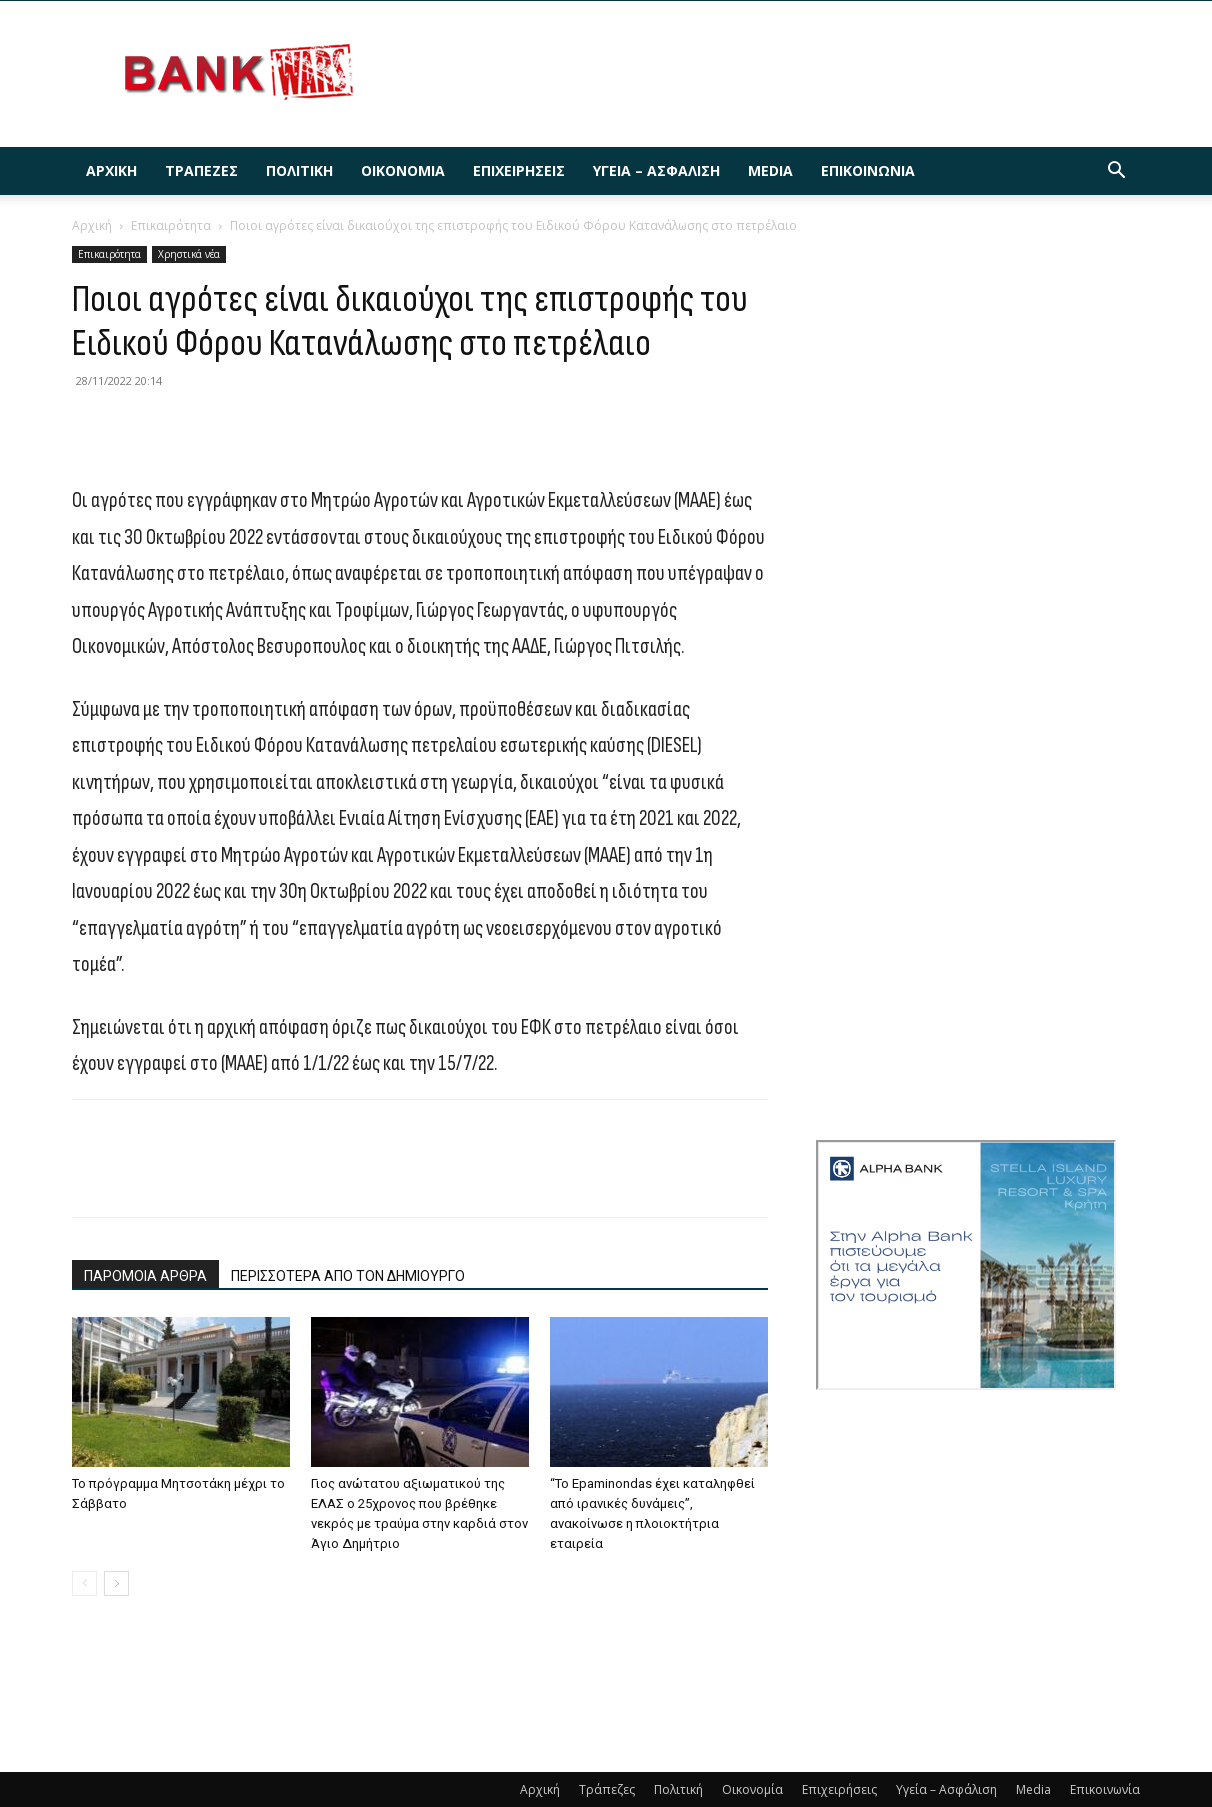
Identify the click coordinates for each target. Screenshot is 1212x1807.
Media (770, 170)
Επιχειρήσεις (519, 170)
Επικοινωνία (868, 170)
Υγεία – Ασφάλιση (656, 170)
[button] (1116, 172)
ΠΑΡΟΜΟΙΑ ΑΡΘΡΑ (145, 1276)
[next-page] (116, 1583)
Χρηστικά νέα (189, 254)
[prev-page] (84, 1583)
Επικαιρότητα (171, 225)
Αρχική (111, 170)
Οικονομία (403, 170)
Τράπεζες (201, 170)
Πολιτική (299, 170)
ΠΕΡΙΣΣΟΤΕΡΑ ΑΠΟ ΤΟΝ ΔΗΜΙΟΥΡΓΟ (348, 1276)
